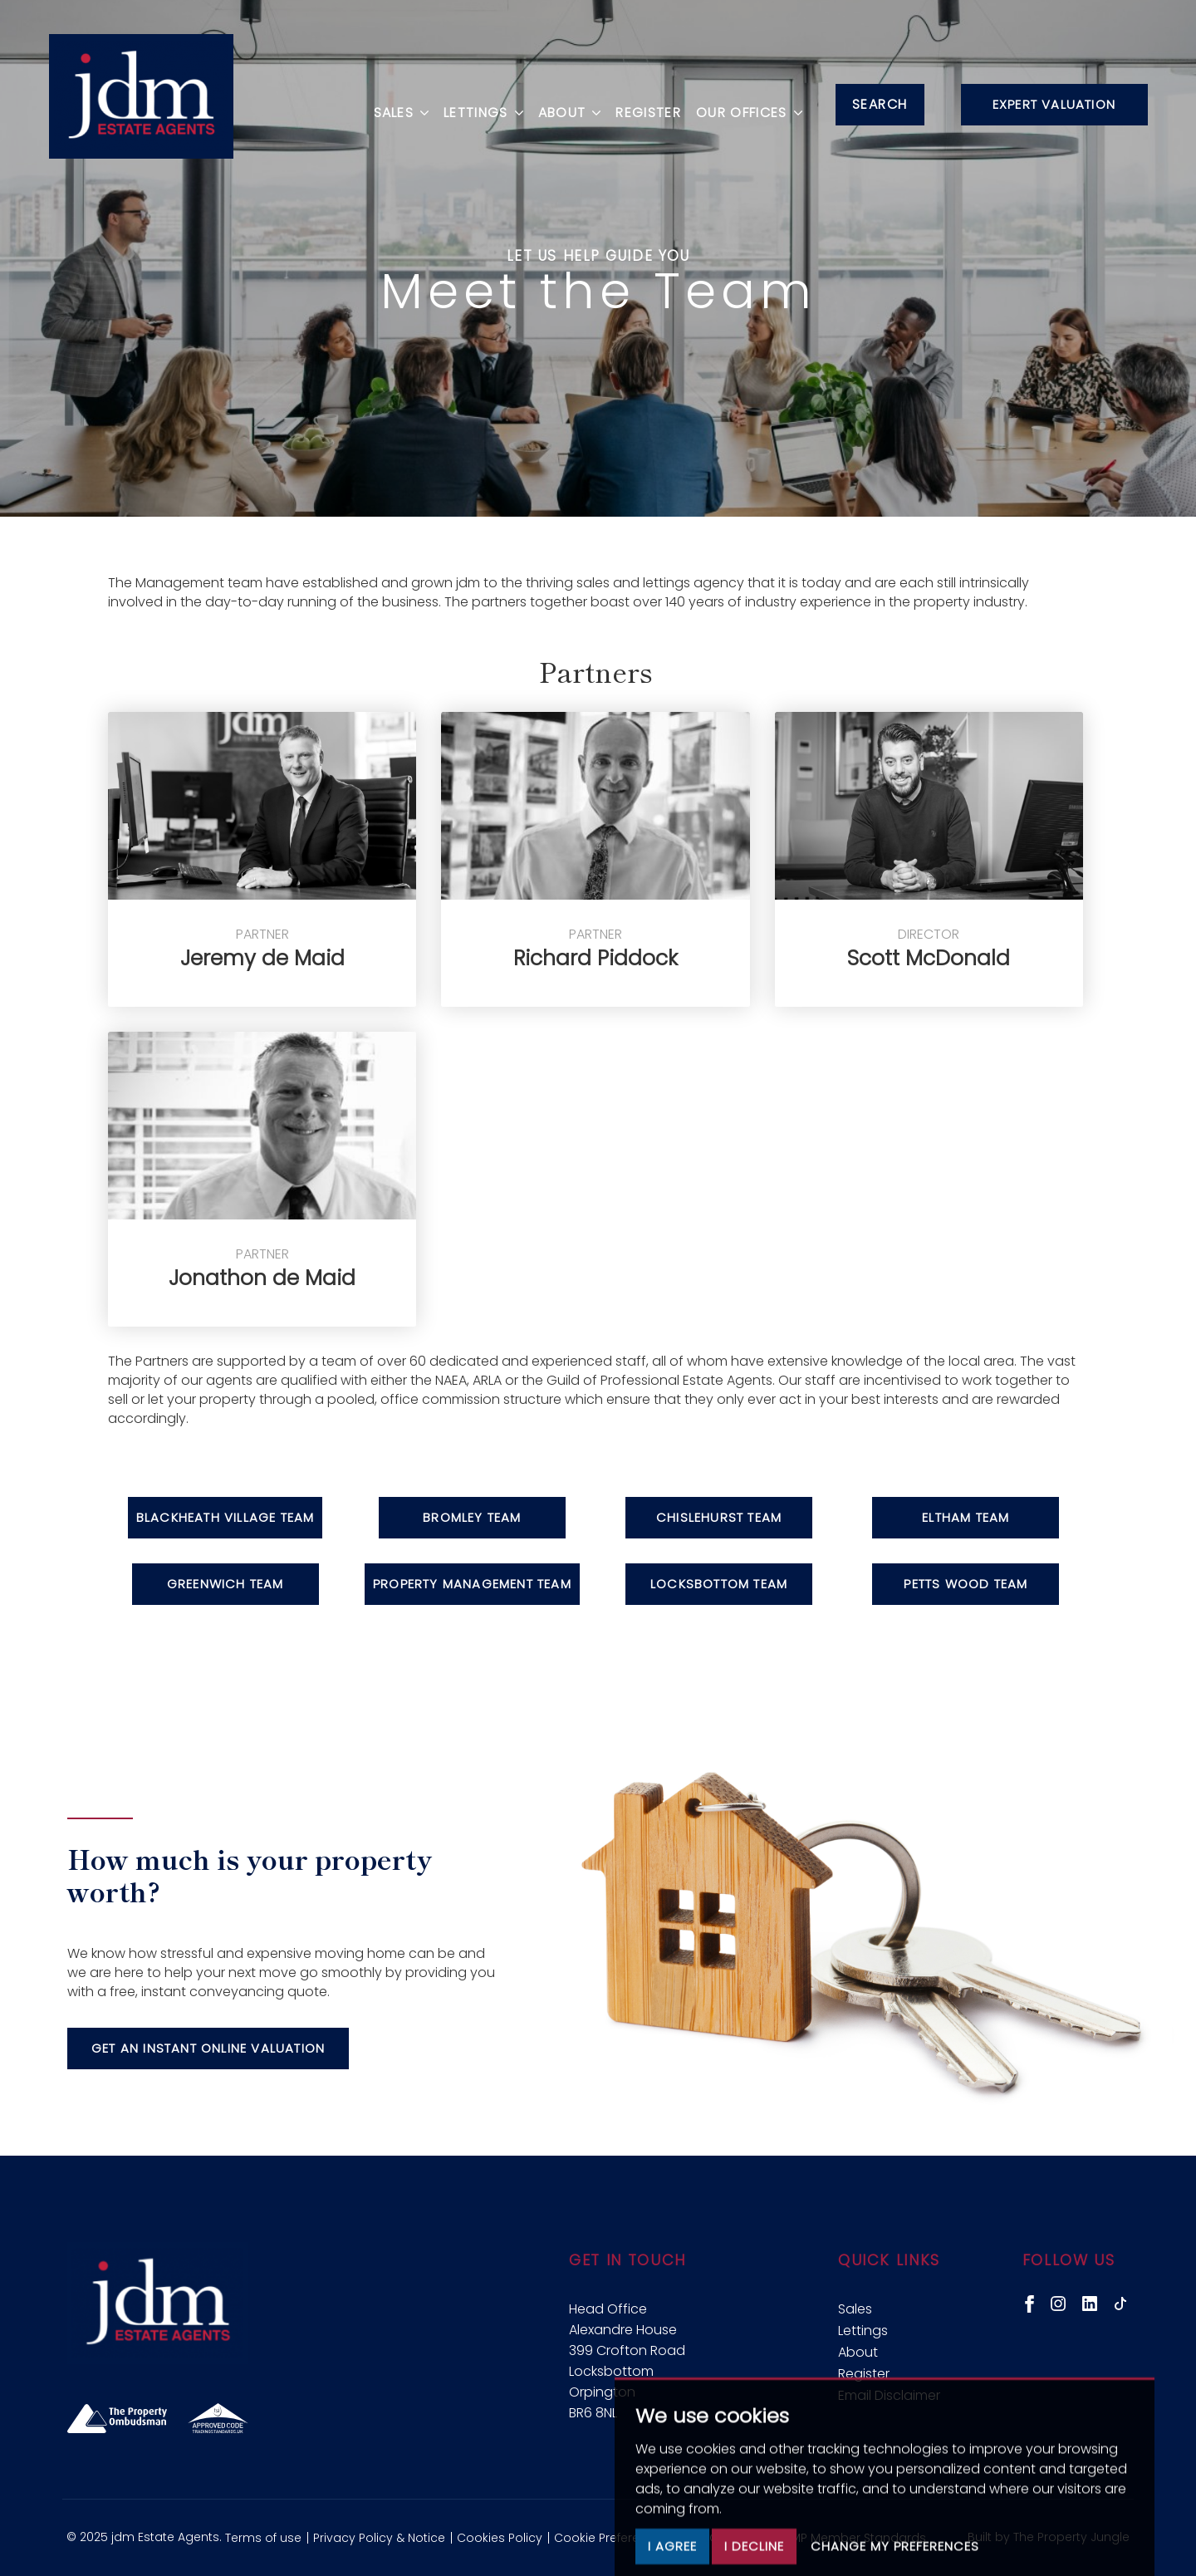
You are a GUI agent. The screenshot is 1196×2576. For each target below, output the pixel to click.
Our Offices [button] (742, 102)
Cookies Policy (499, 2537)
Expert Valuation (1054, 104)
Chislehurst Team (719, 1517)
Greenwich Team (225, 1583)
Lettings (863, 2330)
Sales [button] (395, 102)
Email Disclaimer (889, 2395)
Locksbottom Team (718, 1583)
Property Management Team (472, 1583)
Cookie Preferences (611, 2537)
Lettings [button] (477, 102)
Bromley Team (472, 1517)
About (858, 2352)
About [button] (563, 102)
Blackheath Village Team (225, 1517)
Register (642, 102)
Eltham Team (965, 1517)
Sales (855, 2308)
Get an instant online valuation (208, 2048)
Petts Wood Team (965, 1583)
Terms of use (263, 2537)
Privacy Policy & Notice (379, 2537)
